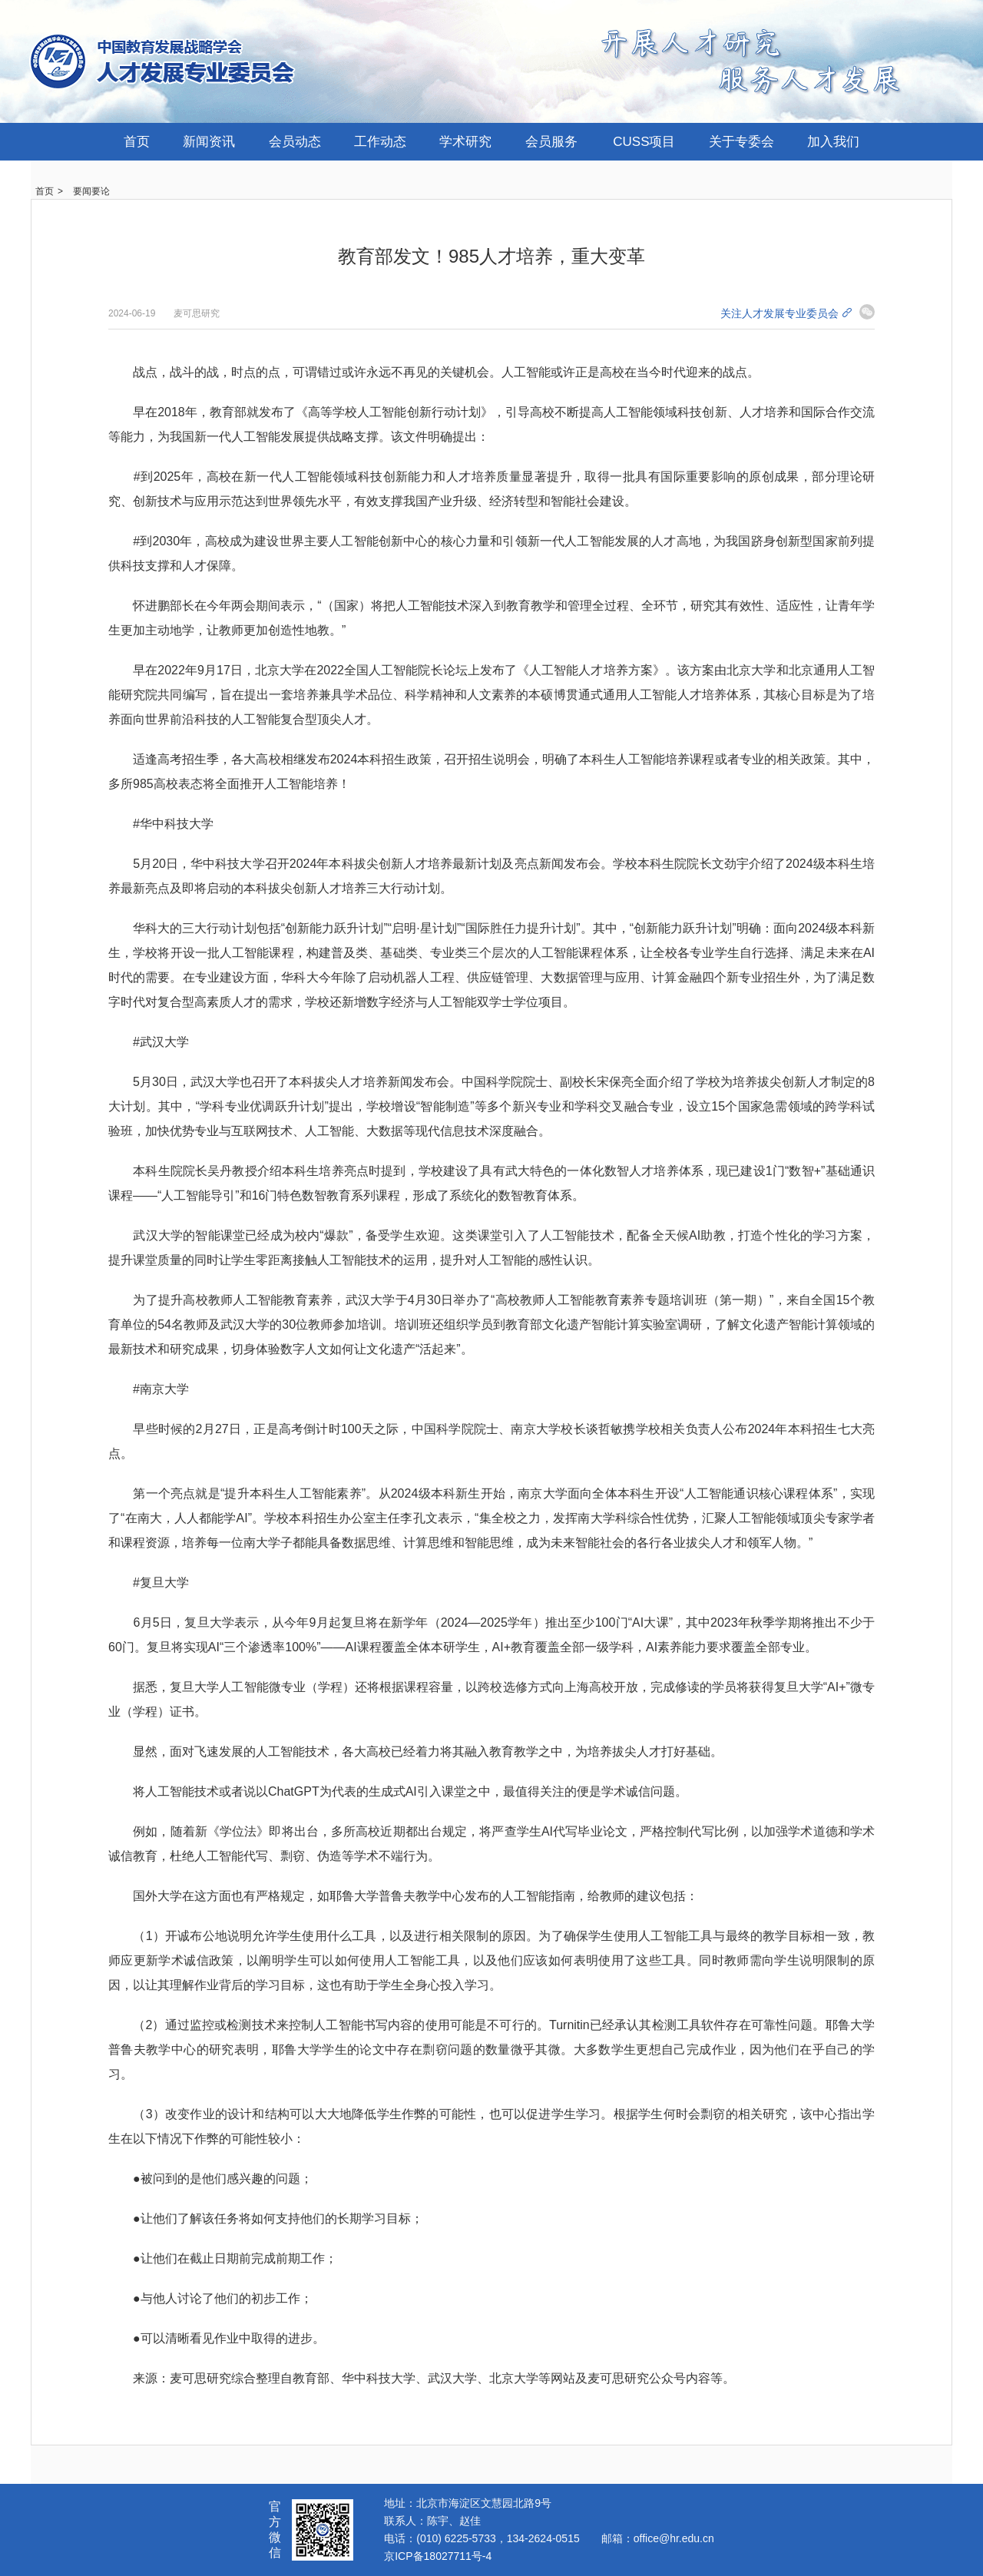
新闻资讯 (209, 141)
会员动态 (295, 141)
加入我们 (833, 141)
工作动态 (380, 141)
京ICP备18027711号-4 (438, 2556)
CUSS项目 (644, 141)
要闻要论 (91, 191)
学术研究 (465, 141)
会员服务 (551, 141)
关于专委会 (741, 141)
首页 (137, 141)
